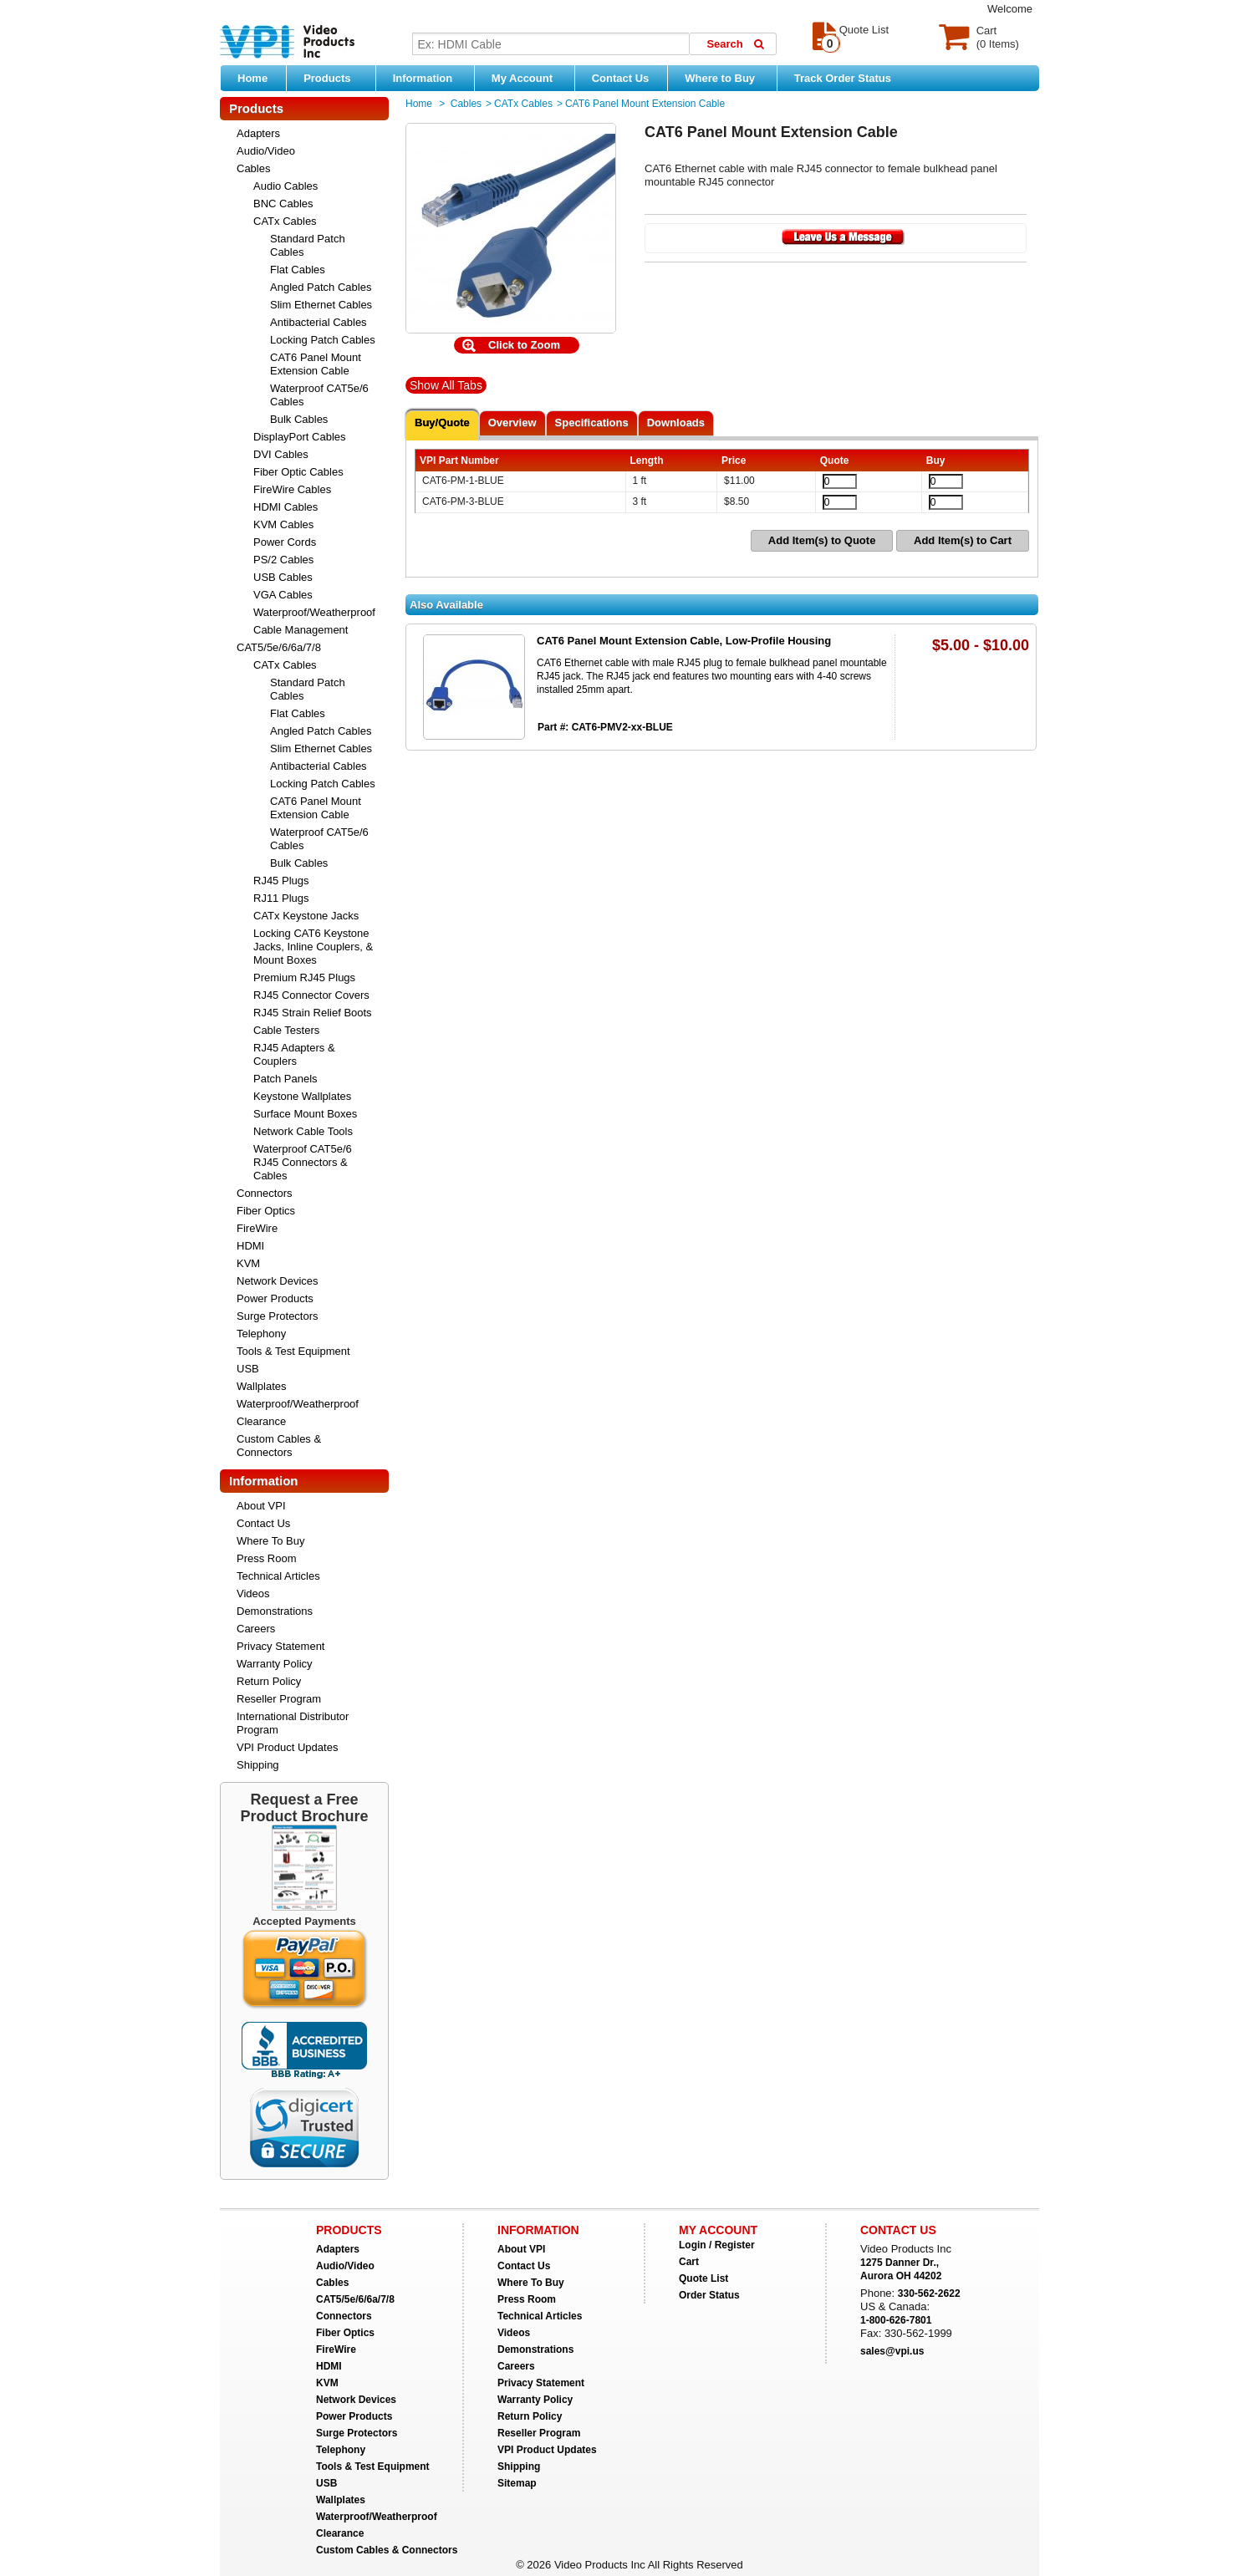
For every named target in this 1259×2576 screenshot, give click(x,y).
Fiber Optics (266, 1210)
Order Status (709, 2295)
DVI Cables (280, 454)
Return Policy (269, 1681)
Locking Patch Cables (322, 339)
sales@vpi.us (892, 2351)
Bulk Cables (299, 419)
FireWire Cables (292, 489)
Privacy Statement (281, 1646)
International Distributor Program (293, 1723)
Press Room (267, 1558)
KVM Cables (283, 524)
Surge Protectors (278, 1316)
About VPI (261, 1505)
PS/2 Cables (283, 559)
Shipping (258, 1765)
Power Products (275, 1298)
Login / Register (717, 2245)
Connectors (264, 1193)
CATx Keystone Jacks (306, 915)
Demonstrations (275, 1611)
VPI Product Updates (287, 1747)
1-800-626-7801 (895, 2320)
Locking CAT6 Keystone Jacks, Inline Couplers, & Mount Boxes (313, 946)
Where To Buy (270, 1541)
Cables (253, 168)
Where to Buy (726, 77)
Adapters (258, 133)
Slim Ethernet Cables (321, 304)
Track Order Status (842, 78)
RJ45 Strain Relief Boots (312, 1012)
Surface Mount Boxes (305, 1113)
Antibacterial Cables (318, 322)
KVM (248, 1263)
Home (252, 78)
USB (248, 1368)
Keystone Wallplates (302, 1096)
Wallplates (261, 1386)
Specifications (592, 422)
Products (335, 77)
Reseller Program (279, 1699)
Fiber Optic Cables (298, 472)
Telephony (261, 1333)
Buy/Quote (442, 422)
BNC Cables (283, 203)
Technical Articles (278, 1576)
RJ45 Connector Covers (311, 995)
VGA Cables (283, 594)
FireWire (257, 1228)
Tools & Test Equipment (293, 1351)
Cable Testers (286, 1030)
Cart (689, 2262)
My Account (529, 77)
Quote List (703, 2278)
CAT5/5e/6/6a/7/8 (279, 647)
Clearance (261, 1421)
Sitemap (517, 2483)
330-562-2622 (929, 2293)
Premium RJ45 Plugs (304, 977)
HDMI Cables (285, 507)
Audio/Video (266, 151)
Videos (253, 1593)
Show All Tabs (446, 385)
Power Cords (284, 542)
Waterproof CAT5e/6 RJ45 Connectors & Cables (302, 1162)
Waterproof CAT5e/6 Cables (319, 395)
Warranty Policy (275, 1663)
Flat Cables (297, 269)
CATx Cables (285, 221)
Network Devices (278, 1281)
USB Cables (283, 577)
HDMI (250, 1246)
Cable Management (300, 630)
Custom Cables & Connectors (279, 1446)
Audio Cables (285, 186)
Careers (256, 1628)
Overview (512, 422)
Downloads (676, 422)
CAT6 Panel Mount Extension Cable (315, 364)
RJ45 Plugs (280, 880)
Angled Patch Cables (320, 287)
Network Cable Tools (303, 1131)
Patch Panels (285, 1078)
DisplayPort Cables (299, 436)
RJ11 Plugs (280, 898)
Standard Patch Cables (307, 245)
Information (429, 77)
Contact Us (621, 78)
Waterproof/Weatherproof (314, 612)
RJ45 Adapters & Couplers (294, 1054)
